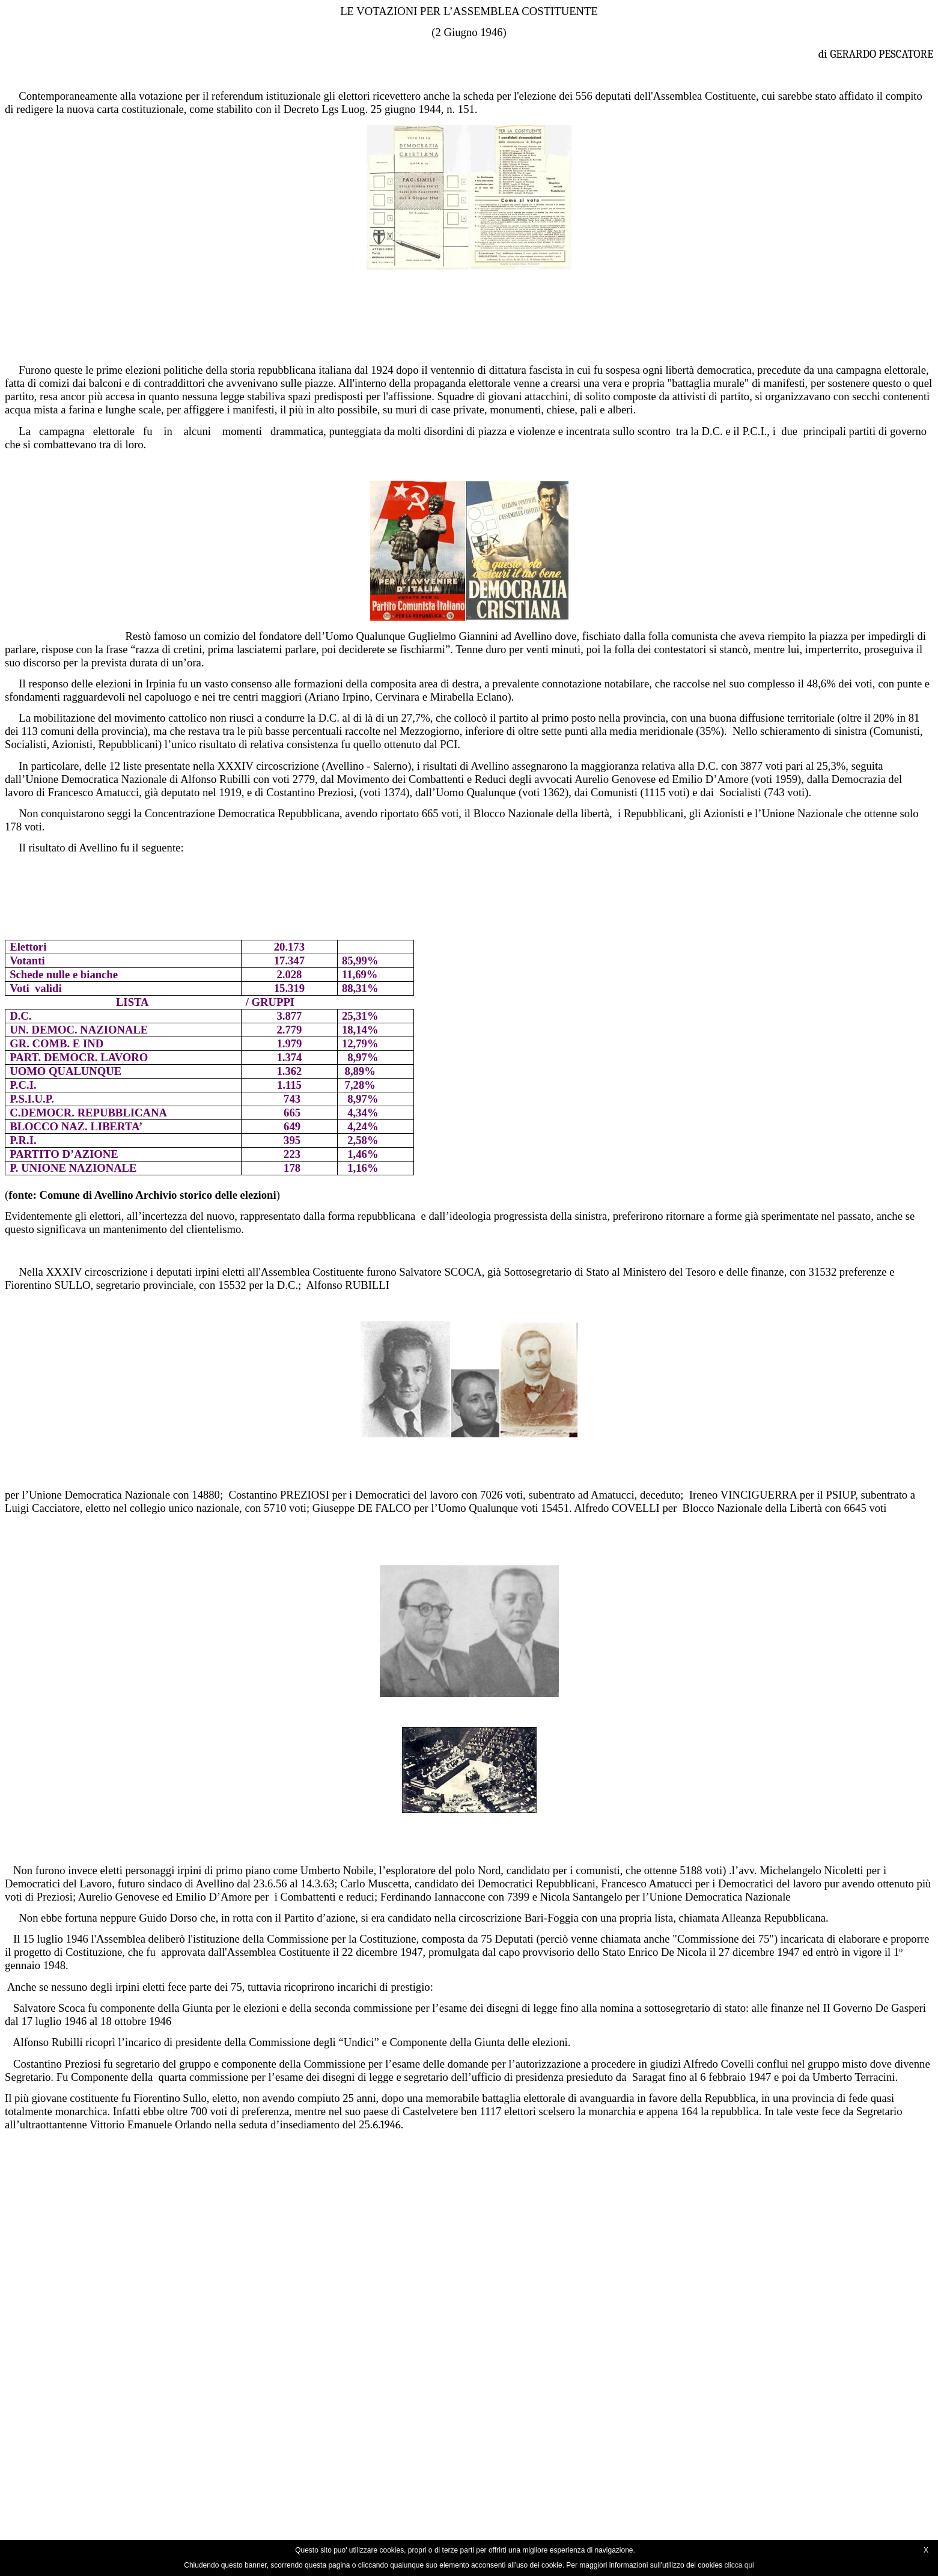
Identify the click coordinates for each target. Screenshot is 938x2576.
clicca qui (739, 2565)
